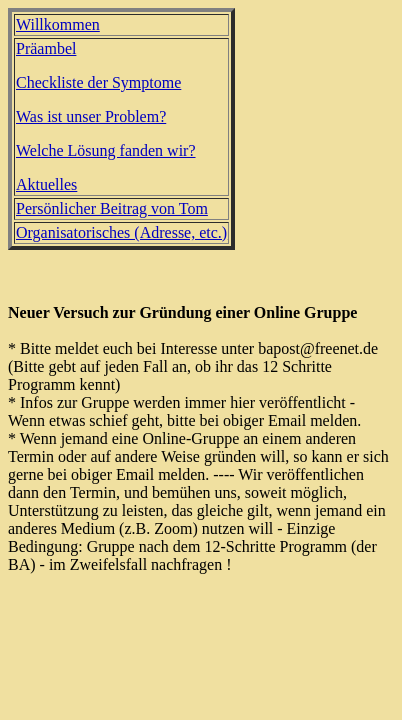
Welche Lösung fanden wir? (106, 150)
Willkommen (58, 24)
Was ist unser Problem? (91, 116)
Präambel (46, 48)
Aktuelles (46, 184)
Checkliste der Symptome (98, 82)
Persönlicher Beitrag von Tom (112, 208)
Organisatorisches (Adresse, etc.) (121, 232)
